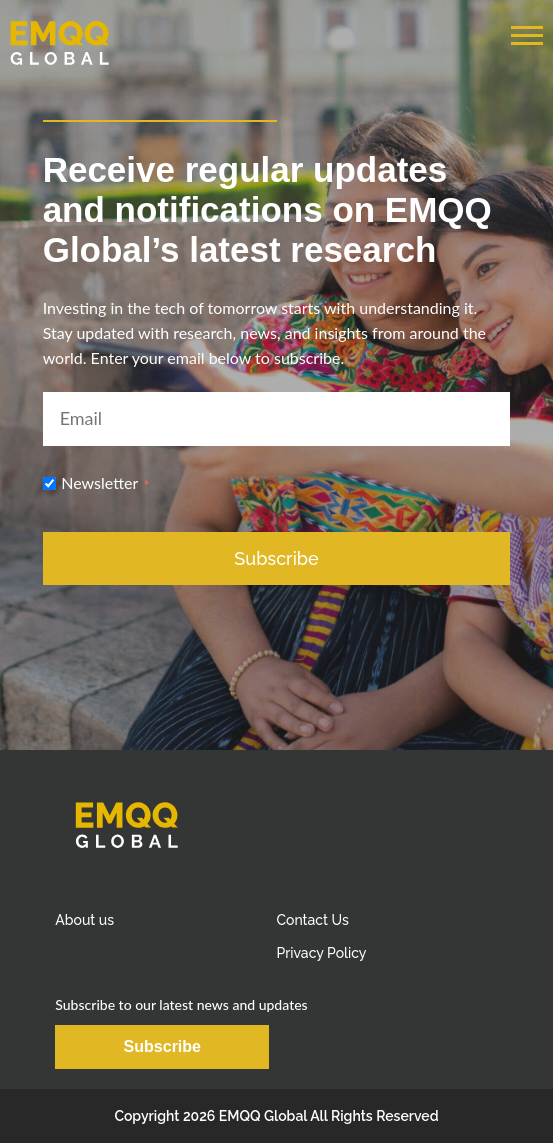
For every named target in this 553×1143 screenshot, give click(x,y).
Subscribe (162, 1046)
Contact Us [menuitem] (312, 920)
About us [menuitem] (84, 920)
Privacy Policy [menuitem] (321, 953)
